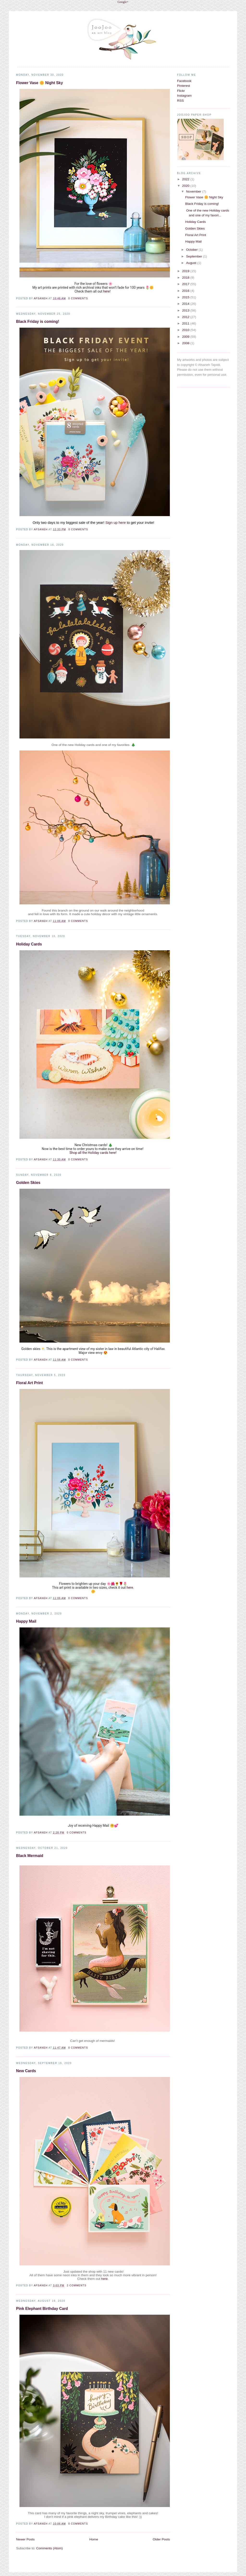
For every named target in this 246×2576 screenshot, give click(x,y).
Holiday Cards (29, 944)
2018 (186, 277)
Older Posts (161, 2539)
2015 (186, 297)
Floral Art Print (29, 1383)
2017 (186, 284)
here (106, 291)
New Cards (26, 2071)
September (194, 256)
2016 (186, 291)
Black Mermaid (29, 1856)
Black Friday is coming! (37, 321)
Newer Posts (25, 2539)
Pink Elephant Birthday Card (42, 2309)
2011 (186, 323)
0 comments (78, 298)
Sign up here (115, 522)
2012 (186, 317)
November (194, 191)
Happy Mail (26, 1621)
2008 (186, 343)
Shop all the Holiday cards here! (93, 1153)
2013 (186, 310)
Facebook (184, 81)
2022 (186, 179)
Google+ (123, 2)
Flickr (181, 91)
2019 (186, 271)
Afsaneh (41, 298)
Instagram (184, 95)
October (192, 249)
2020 (186, 186)
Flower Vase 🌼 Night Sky (39, 83)
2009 (186, 336)
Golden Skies (28, 1183)
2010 (186, 330)
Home (93, 2539)
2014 (186, 304)
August (191, 263)
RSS (180, 100)
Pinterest (183, 86)
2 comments (76, 2285)
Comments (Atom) (49, 2548)
